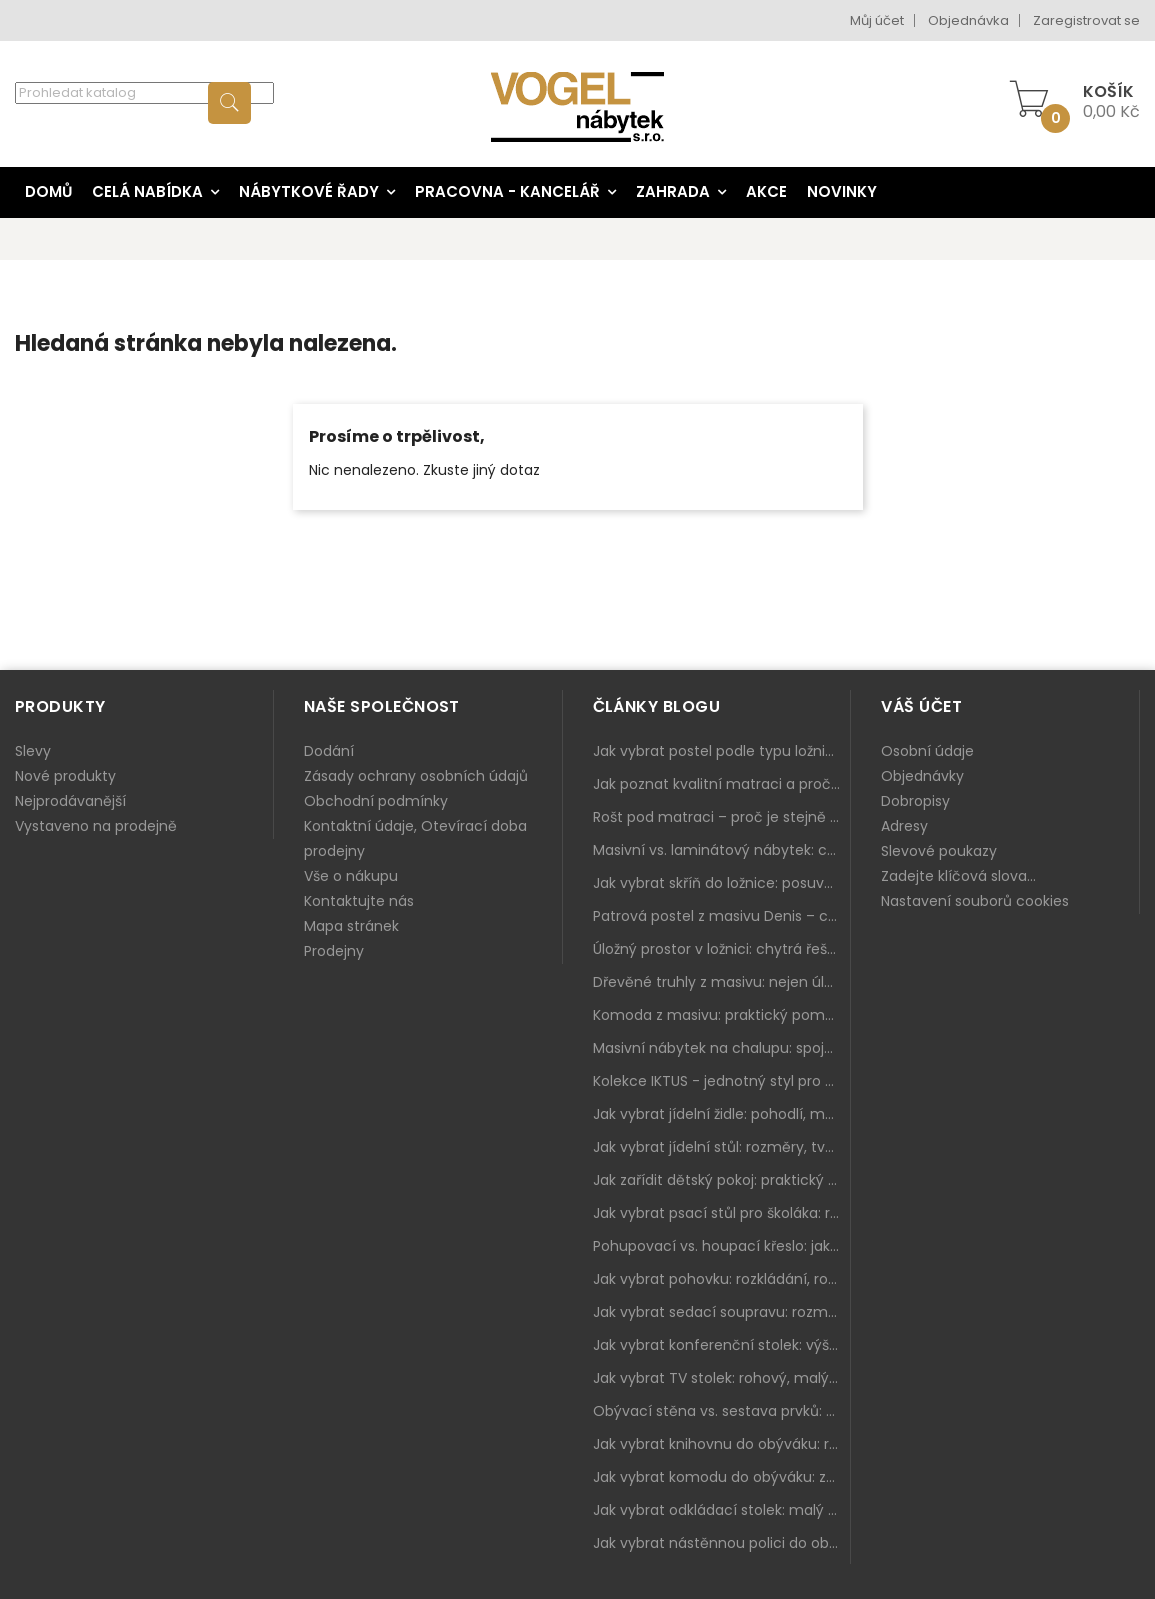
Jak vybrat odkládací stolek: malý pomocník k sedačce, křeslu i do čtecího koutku (722, 1510)
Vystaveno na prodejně (96, 826)
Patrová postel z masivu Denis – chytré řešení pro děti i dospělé (722, 916)
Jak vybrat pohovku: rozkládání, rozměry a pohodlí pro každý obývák (722, 1279)
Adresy (904, 826)
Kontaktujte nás (359, 901)
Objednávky (922, 776)
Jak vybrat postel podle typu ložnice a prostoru (722, 751)
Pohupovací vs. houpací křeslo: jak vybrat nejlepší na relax (722, 1246)
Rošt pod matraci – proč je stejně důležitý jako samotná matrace (722, 817)
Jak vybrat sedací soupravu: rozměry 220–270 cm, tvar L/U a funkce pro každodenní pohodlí (722, 1312)
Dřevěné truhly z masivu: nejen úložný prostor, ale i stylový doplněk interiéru (722, 982)
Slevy (33, 751)
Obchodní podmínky (376, 801)
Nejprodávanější (70, 801)
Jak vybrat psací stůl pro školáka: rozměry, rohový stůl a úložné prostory (722, 1213)
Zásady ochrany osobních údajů (416, 776)
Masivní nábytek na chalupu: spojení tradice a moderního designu (722, 1048)
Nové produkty (65, 776)
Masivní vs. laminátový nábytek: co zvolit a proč (722, 850)
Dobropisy (915, 801)
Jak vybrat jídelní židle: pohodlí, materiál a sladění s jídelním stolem (722, 1114)
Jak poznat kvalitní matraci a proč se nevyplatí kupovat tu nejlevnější (722, 784)
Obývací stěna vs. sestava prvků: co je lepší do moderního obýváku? (722, 1411)
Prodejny (334, 951)
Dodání (329, 751)
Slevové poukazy (939, 851)
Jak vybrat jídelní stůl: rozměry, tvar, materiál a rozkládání (722, 1147)
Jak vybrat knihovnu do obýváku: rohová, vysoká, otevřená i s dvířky (722, 1444)
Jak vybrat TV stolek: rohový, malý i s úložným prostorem (722, 1378)
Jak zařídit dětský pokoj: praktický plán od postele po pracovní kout (722, 1180)
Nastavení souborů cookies (975, 901)
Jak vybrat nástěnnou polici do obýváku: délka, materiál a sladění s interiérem (722, 1543)
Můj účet (877, 20)
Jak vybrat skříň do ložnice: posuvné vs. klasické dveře (722, 883)
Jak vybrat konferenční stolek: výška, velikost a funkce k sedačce (722, 1345)
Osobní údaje (927, 751)
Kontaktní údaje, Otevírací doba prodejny (415, 838)
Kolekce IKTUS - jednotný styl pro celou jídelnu (722, 1081)
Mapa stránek (351, 926)
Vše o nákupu (351, 876)
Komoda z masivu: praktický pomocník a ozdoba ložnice (722, 1015)
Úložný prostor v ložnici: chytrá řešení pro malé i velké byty (722, 949)
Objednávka (968, 20)
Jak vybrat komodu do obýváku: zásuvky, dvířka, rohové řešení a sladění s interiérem (722, 1477)
